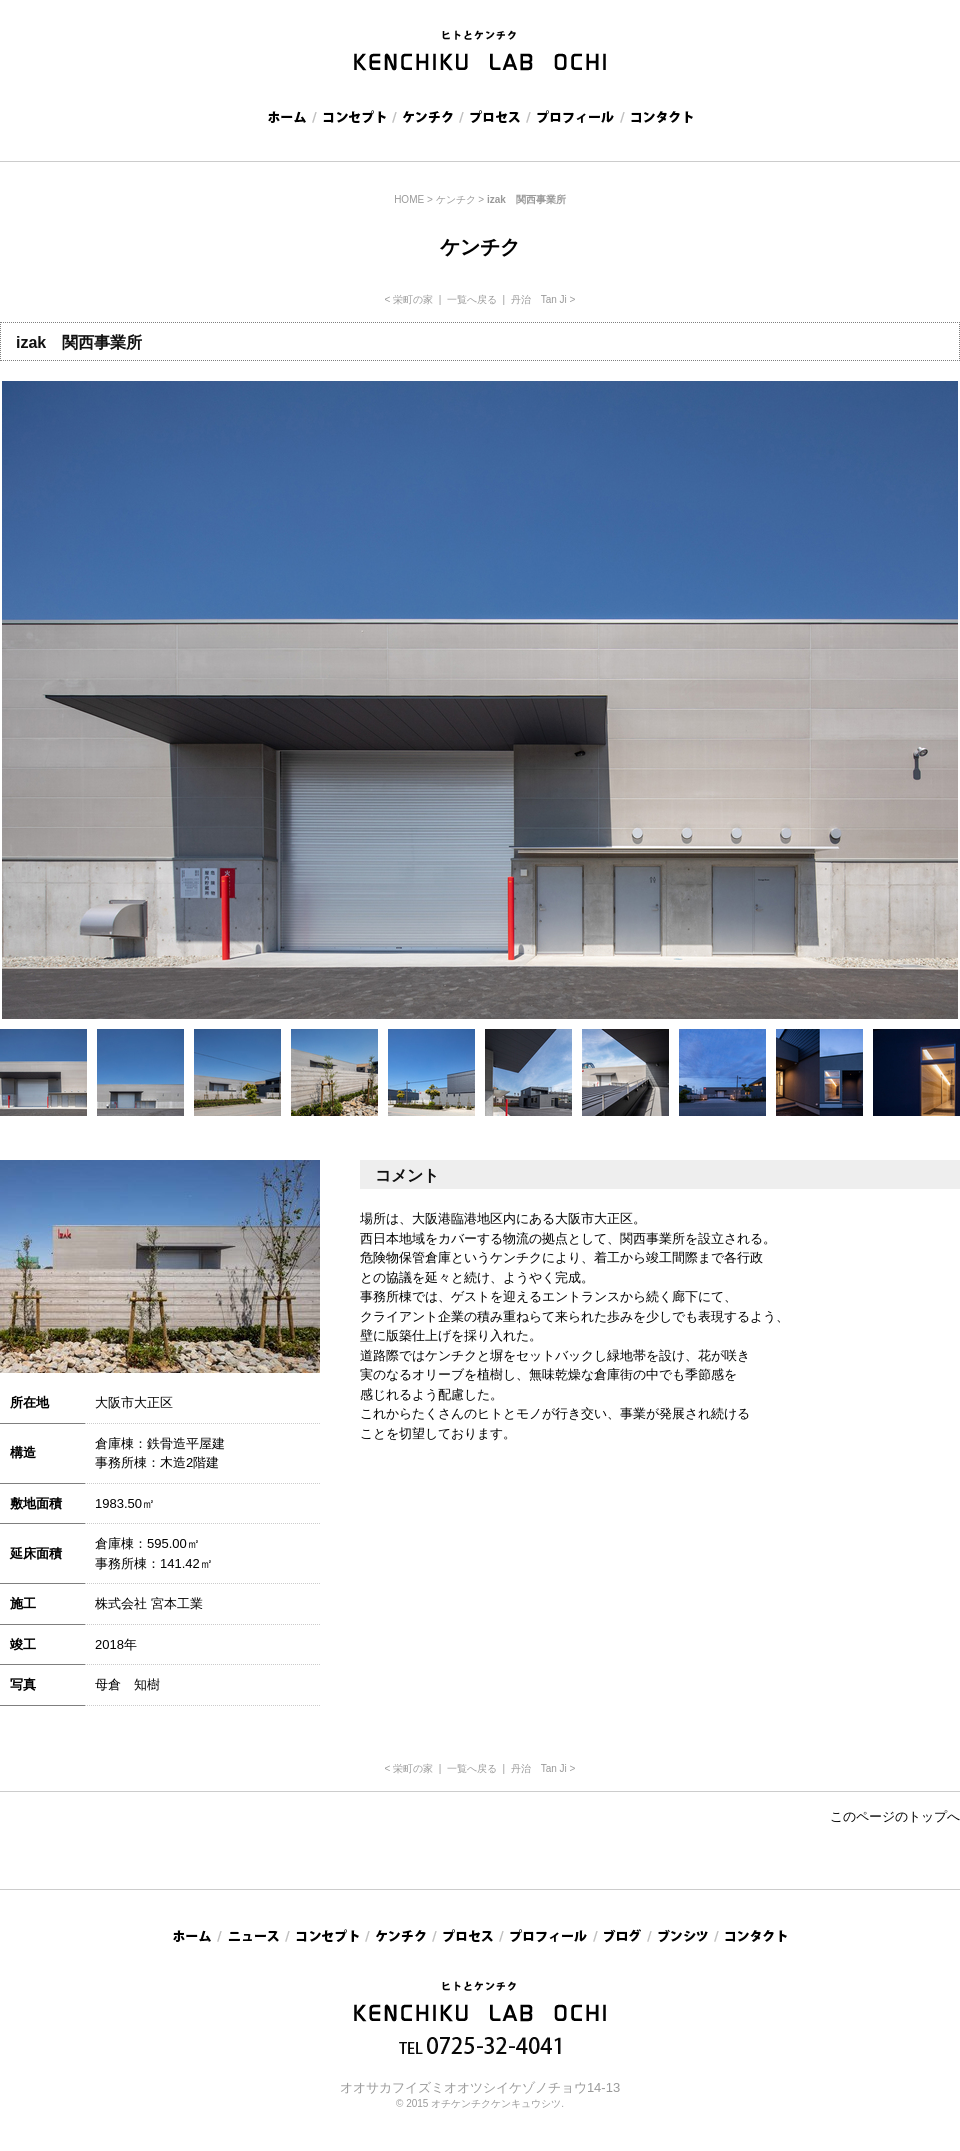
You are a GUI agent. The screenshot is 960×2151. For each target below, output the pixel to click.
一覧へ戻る (472, 299)
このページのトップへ (895, 1816)
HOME (409, 199)
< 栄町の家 (409, 299)
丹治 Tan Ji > (543, 299)
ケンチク (456, 199)
